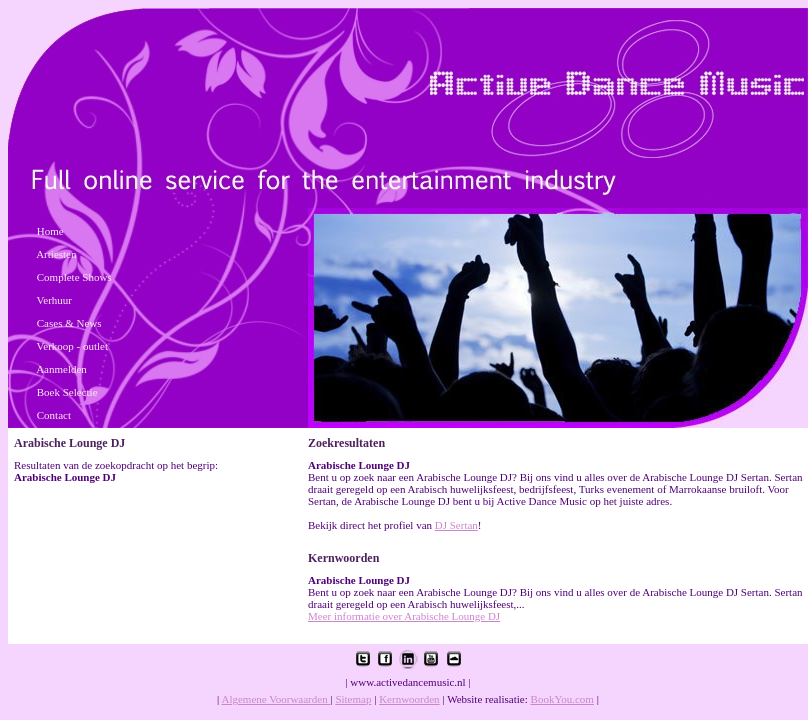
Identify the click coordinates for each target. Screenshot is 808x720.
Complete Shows (74, 277)
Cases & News (69, 323)
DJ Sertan (456, 525)
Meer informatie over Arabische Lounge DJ (404, 616)
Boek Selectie (67, 392)
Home (50, 231)
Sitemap (353, 699)
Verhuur (54, 300)
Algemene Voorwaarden (275, 699)
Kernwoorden (409, 699)
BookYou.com (562, 699)
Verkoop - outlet (72, 346)
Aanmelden (61, 369)
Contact (54, 415)
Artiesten (56, 254)
